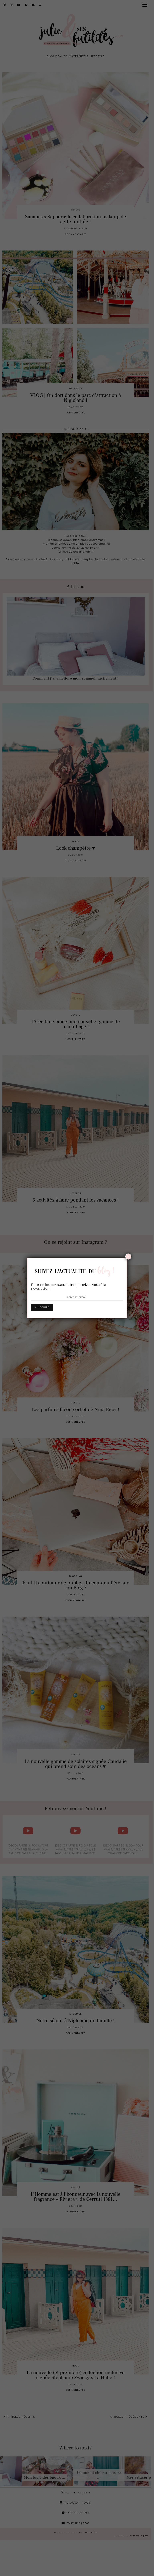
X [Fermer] (128, 1256)
